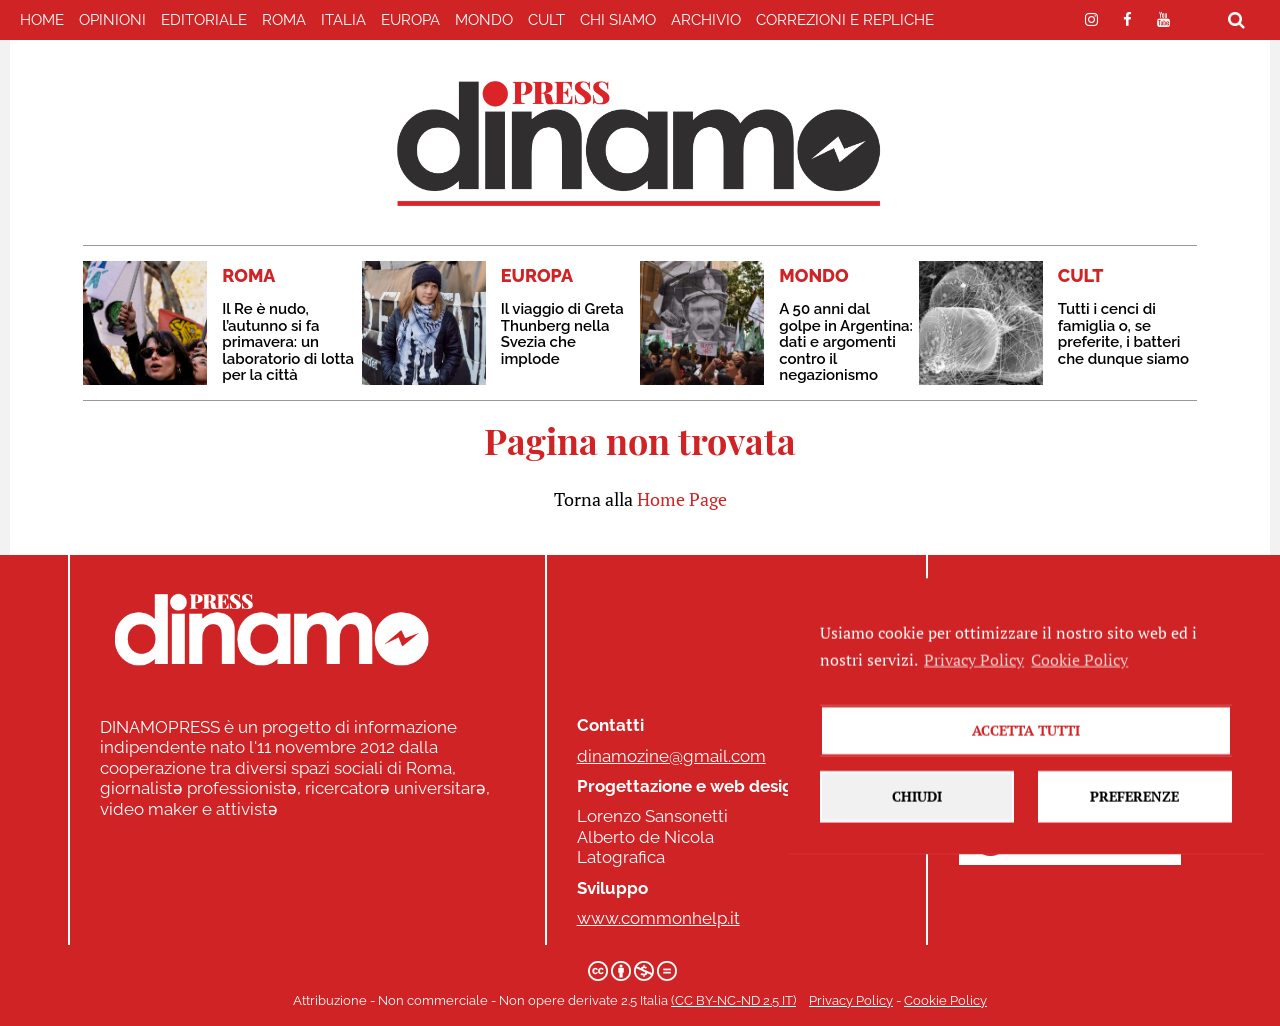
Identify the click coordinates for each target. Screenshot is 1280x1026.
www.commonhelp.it (658, 918)
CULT (546, 20)
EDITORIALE (204, 20)
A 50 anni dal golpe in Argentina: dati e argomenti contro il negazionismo (846, 342)
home (42, 20)
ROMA (284, 20)
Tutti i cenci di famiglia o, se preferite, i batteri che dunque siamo (1123, 334)
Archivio (706, 20)
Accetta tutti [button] (1026, 750)
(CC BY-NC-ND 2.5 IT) (733, 1000)
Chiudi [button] (917, 816)
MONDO (484, 20)
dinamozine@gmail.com (671, 756)
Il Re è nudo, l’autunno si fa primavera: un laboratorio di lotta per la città (288, 342)
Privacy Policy (851, 1000)
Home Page (682, 499)
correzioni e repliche (845, 20)
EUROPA (410, 20)
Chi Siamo (618, 20)
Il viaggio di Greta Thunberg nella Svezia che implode (562, 334)
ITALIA (343, 20)
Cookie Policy (945, 1000)
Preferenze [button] (1134, 816)
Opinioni (112, 20)
